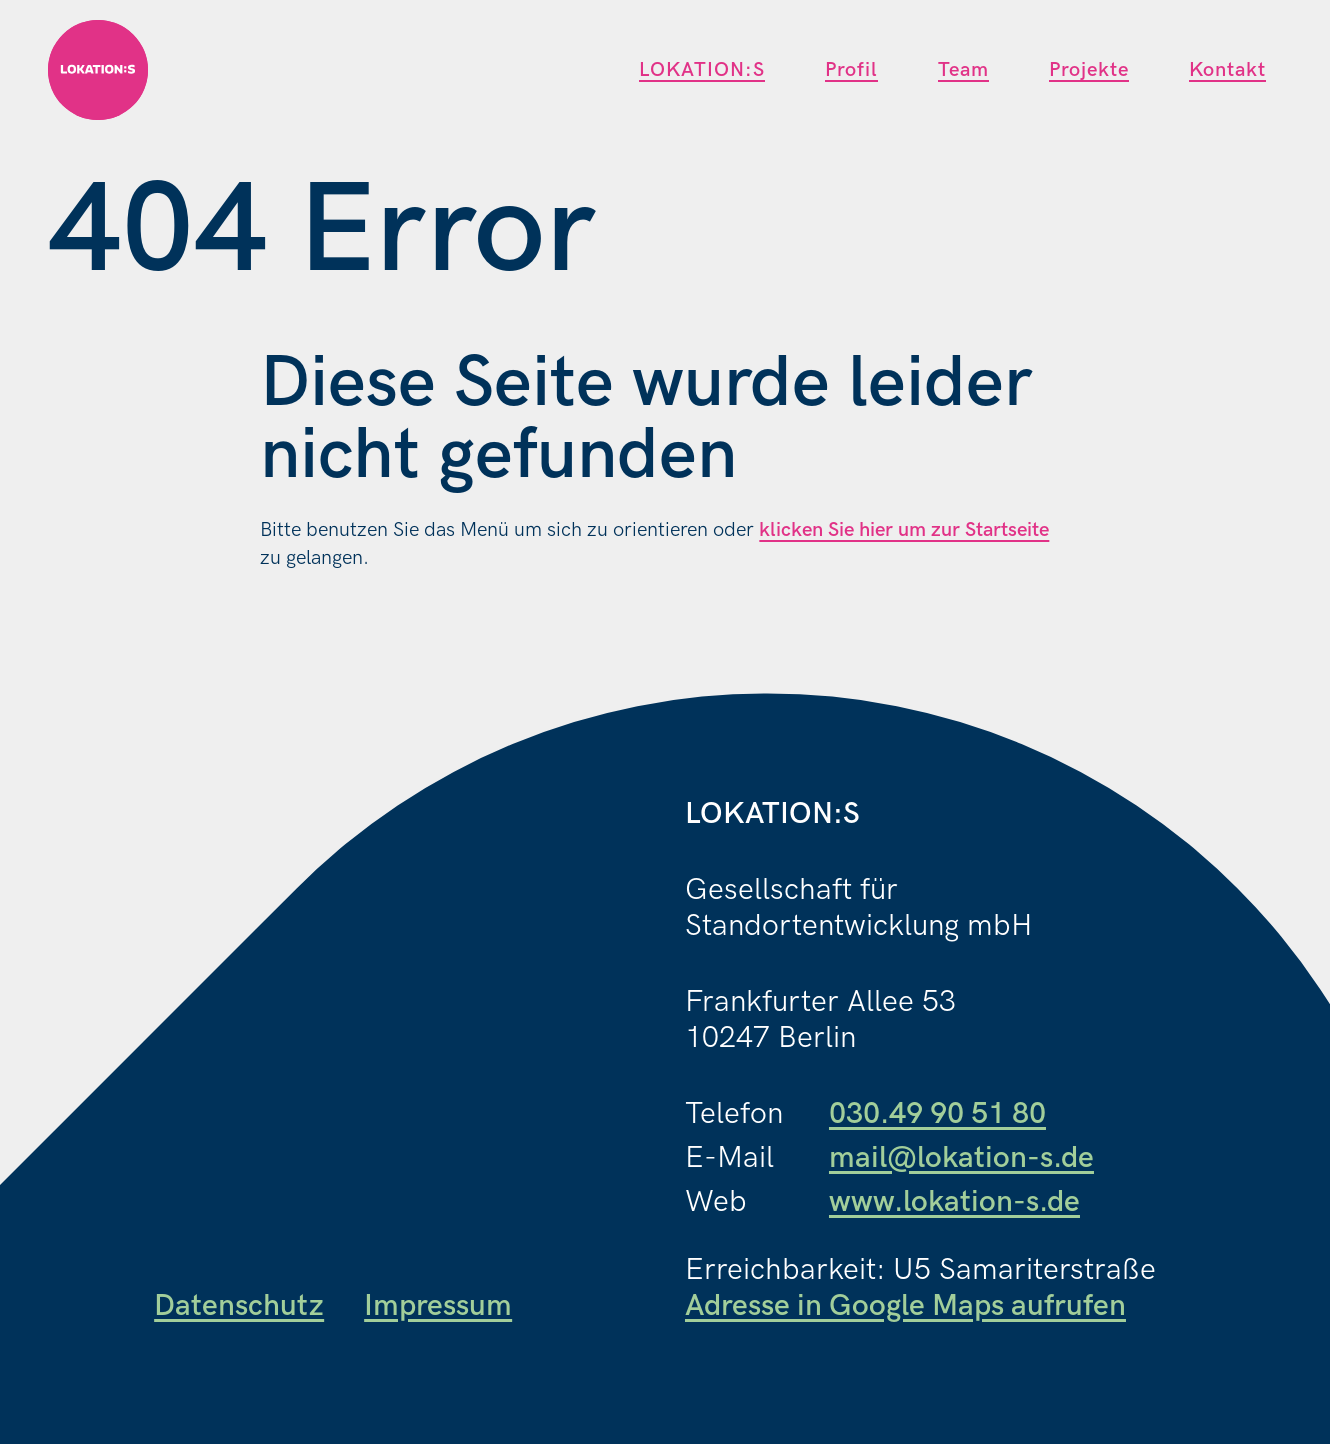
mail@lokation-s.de (961, 1158)
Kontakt (1227, 70)
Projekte (1089, 70)
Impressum (438, 1306)
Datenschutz (239, 1306)
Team (963, 70)
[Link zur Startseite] (98, 70)
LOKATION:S (702, 70)
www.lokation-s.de (954, 1202)
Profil (851, 70)
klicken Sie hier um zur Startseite (904, 530)
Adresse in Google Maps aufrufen (905, 1306)
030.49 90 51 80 (937, 1114)
